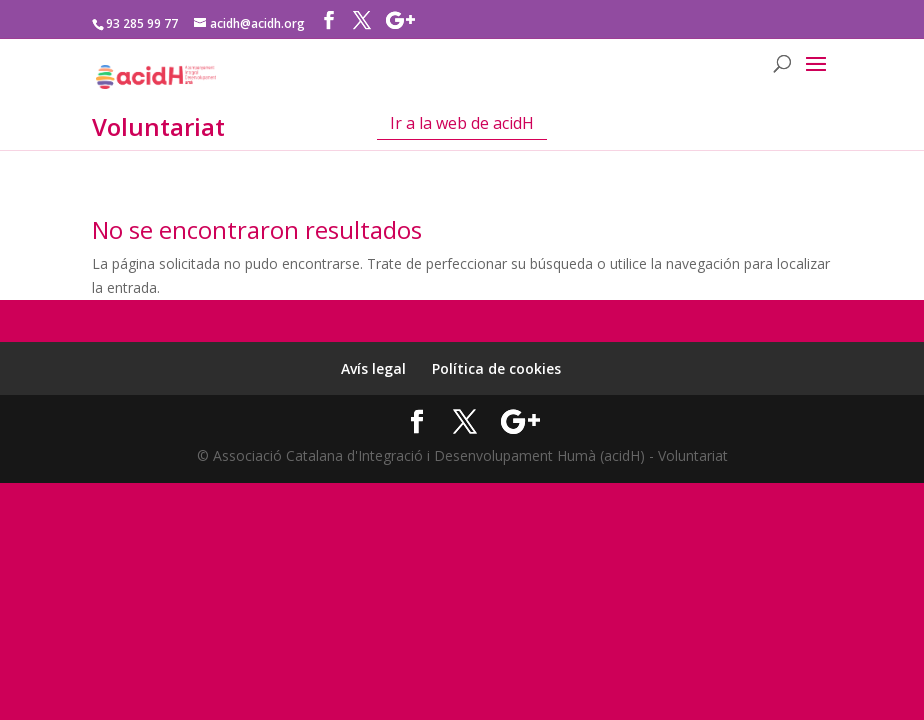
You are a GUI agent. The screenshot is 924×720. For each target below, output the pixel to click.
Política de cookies (496, 368)
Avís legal (373, 368)
